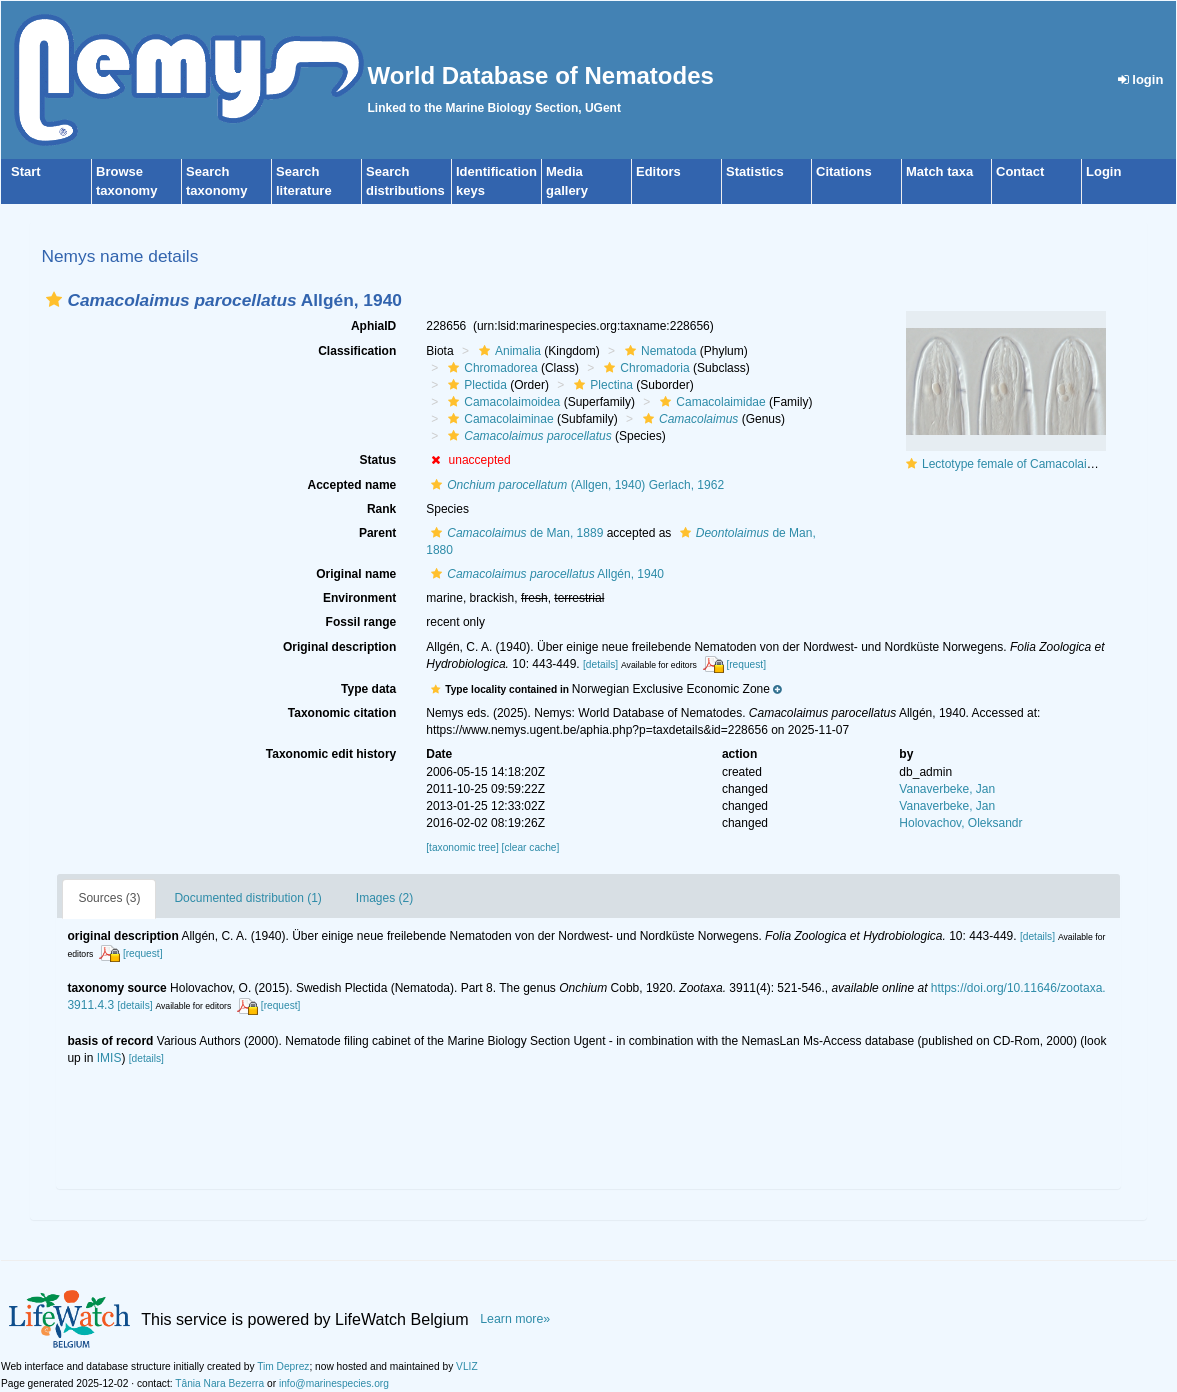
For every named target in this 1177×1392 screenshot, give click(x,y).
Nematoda (658, 351)
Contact (1020, 171)
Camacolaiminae (498, 419)
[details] (600, 664)
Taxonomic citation (342, 713)
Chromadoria (644, 368)
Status (378, 460)
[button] (54, 299)
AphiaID (373, 326)
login (1141, 79)
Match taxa (939, 171)
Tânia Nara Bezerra (219, 1383)
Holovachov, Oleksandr (960, 823)
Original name (356, 574)
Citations (844, 171)
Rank (381, 509)
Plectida (475, 385)
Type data (368, 689)
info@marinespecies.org (334, 1383)
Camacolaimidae (710, 402)
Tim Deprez (283, 1366)
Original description (339, 647)
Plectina (601, 385)
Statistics (755, 171)
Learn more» (515, 1319)
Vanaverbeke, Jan (947, 789)
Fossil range (361, 622)
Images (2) (384, 898)
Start (26, 171)
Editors (658, 171)
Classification (357, 351)
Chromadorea (490, 368)
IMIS (109, 1058)
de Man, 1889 (514, 533)
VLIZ (467, 1366)
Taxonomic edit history (331, 754)
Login (1103, 171)
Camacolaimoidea (501, 402)
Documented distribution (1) (247, 898)
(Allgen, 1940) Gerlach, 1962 (575, 485)
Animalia (507, 351)
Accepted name (352, 485)
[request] (746, 664)
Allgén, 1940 (545, 574)
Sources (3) (109, 898)
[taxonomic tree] (462, 847)
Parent (377, 533)
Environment (359, 598)
